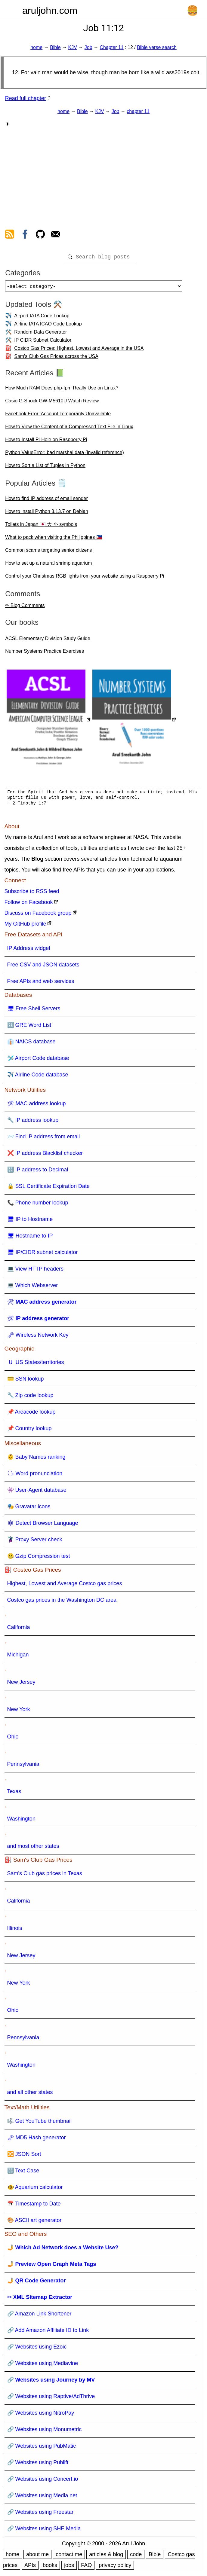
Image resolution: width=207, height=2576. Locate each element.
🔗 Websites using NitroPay (40, 2415)
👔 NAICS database (31, 1044)
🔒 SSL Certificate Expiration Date (48, 1189)
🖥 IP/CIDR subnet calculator (42, 1255)
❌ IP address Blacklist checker (45, 1155)
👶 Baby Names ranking (36, 1459)
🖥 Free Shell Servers (33, 1011)
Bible (55, 47)
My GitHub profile (25, 926)
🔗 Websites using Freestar (40, 2514)
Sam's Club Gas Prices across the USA (56, 358)
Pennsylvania (23, 1766)
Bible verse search (157, 47)
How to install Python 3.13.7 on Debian (46, 513)
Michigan (18, 1657)
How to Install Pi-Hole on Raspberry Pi (46, 441)
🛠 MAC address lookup (36, 1106)
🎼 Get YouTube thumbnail (39, 2123)
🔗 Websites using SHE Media (44, 2531)
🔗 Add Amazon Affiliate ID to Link (48, 2333)
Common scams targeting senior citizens (48, 552)
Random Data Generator (40, 334)
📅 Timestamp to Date (34, 2206)
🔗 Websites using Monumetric (44, 2432)
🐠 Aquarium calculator (35, 2190)
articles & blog (106, 2557)
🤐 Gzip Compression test (38, 1558)
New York (18, 1712)
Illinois (14, 1930)
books (50, 2568)
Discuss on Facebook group (38, 915)
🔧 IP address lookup (33, 1122)
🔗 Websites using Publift (38, 2465)
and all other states (30, 2095)
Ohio (13, 1739)
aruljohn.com (49, 10)
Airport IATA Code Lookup (42, 318)
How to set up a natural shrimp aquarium (48, 565)
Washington (21, 1821)
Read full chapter (25, 98)
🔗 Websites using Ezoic (37, 2349)
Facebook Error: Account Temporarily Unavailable (58, 416)
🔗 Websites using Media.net (42, 2498)
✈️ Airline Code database (37, 1077)
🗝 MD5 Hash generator (36, 2140)
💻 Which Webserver (32, 1288)
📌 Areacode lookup (31, 1414)
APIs (30, 2568)
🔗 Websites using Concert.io (42, 2481)
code (136, 2557)
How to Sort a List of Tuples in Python (45, 467)
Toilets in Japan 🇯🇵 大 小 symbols (41, 526)
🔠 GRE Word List (29, 1027)
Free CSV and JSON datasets (43, 967)
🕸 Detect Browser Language (42, 1525)
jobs (69, 2568)
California (18, 1630)
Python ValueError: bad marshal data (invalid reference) (64, 454)
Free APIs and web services (40, 984)
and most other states (33, 1848)
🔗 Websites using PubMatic (41, 2448)
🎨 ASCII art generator (34, 2223)
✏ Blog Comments (25, 607)
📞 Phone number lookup (37, 1205)
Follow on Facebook (29, 905)
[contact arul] (55, 235)
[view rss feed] (9, 235)
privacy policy (115, 2568)
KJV (72, 47)
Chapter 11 (112, 47)
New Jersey (21, 1684)
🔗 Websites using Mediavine (42, 2366)
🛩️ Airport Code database (38, 1061)
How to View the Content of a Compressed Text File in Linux (69, 429)
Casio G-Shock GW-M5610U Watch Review (52, 403)
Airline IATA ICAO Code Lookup (48, 326)
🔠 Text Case (23, 2173)
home (36, 47)
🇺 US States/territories (35, 1365)
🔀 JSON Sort (24, 2156)
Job (88, 47)
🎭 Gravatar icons (29, 1509)
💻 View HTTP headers (35, 1271)
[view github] (40, 235)
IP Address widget (29, 951)
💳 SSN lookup (25, 1381)
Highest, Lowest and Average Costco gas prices (64, 1586)
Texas (14, 1794)
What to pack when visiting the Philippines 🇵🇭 (53, 539)
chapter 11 (138, 111)
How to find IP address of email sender (46, 500)
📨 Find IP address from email (43, 1139)
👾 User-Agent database (36, 1492)
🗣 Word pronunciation (35, 1476)
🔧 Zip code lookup (30, 1398)
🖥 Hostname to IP (30, 1238)
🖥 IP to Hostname (30, 1222)
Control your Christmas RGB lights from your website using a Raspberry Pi (84, 578)
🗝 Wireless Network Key (38, 1337)
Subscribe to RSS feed (32, 894)
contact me (69, 2557)
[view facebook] (24, 235)
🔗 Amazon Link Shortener (39, 2316)
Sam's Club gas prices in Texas (44, 1876)
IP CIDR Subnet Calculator (42, 342)
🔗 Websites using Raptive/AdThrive (51, 2399)
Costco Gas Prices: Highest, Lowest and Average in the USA (79, 350)
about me (37, 2557)
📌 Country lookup (29, 1431)
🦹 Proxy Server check (34, 1542)
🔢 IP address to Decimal (37, 1172)
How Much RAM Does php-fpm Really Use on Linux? (61, 390)
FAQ (86, 2568)
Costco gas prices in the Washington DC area (62, 1602)
